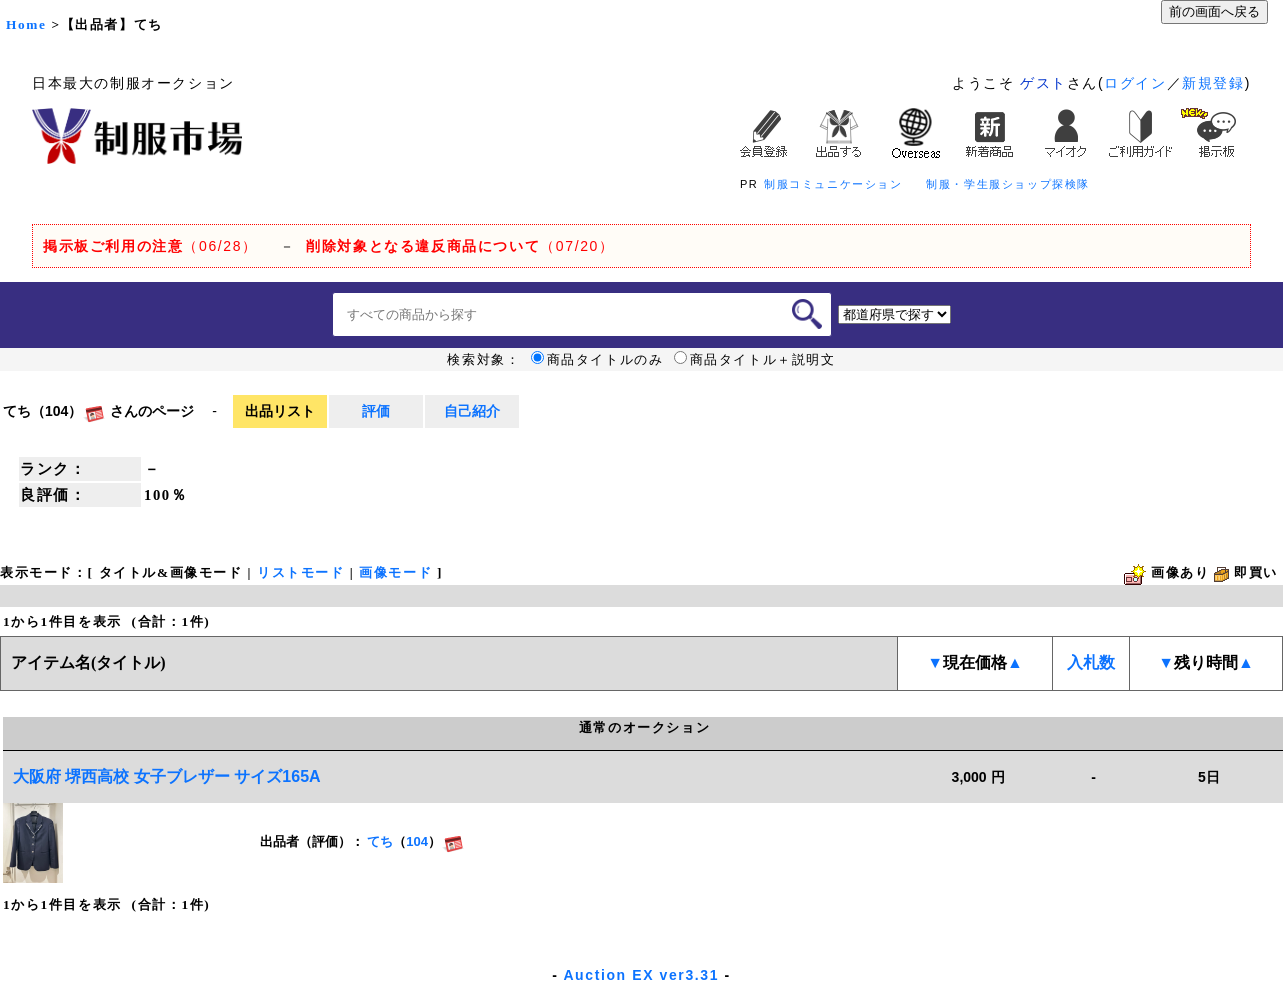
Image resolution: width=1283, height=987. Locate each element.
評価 (376, 411)
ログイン (1135, 83)
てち (380, 841)
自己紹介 (472, 411)
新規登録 (1213, 83)
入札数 (1091, 662)
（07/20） (460, 246)
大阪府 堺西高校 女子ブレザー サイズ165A (167, 776)
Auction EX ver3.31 (641, 975)
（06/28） (150, 246)
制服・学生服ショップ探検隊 (1008, 184)
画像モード (395, 572)
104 (417, 841)
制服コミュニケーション (833, 184)
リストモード (301, 572)
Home (26, 24)
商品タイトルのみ (597, 360)
